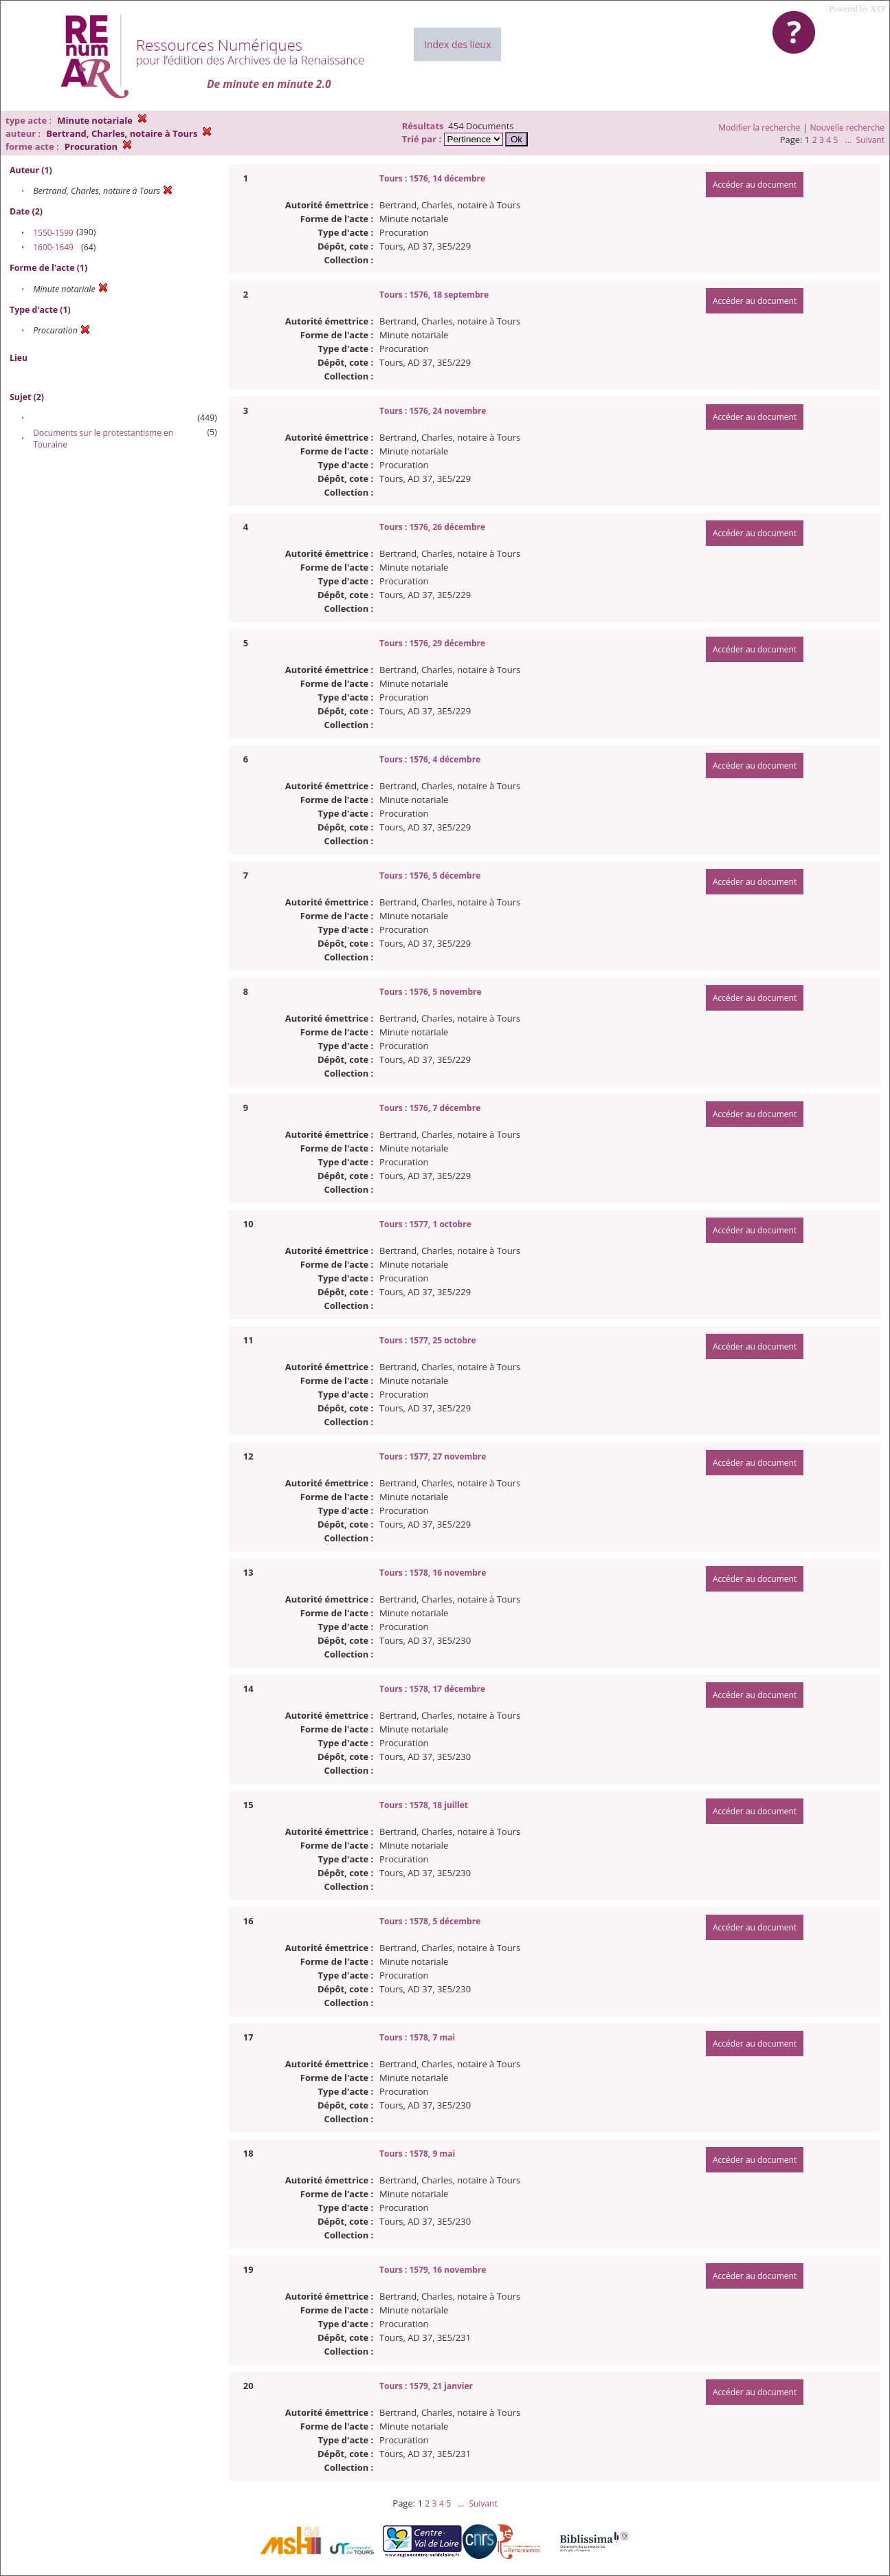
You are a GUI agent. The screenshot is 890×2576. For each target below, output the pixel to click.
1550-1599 (53, 233)
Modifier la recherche (759, 127)
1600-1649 (53, 247)
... (848, 140)
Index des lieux (457, 44)
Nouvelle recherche (847, 127)
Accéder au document (755, 184)
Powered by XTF (857, 9)
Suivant (870, 140)
